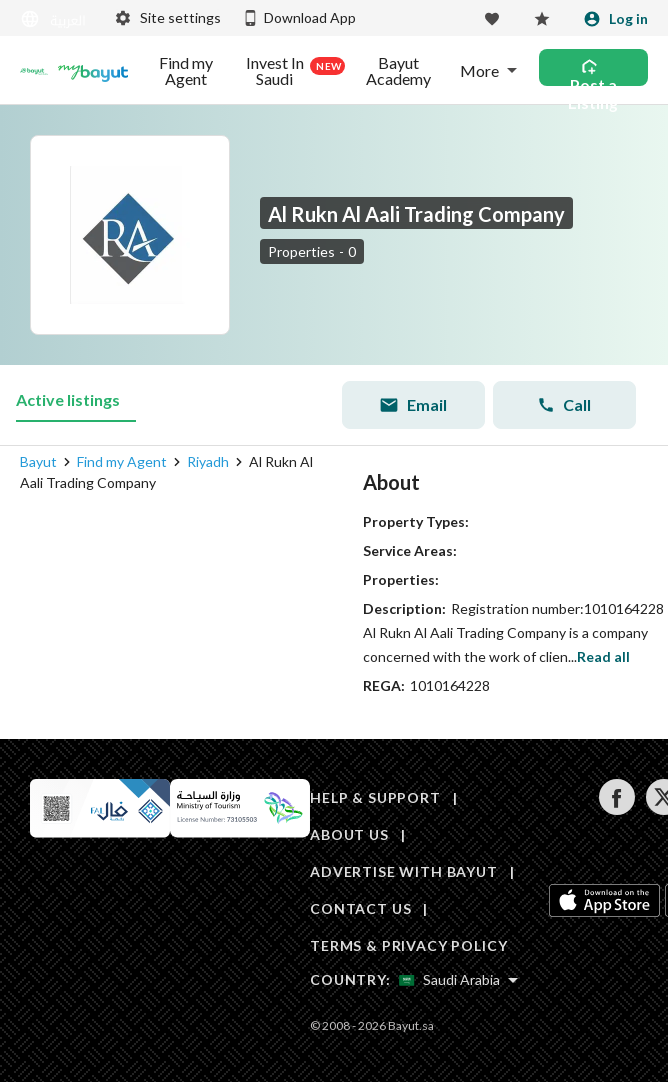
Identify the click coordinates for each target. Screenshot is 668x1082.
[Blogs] (93, 71)
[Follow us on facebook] (616, 809)
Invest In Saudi (292, 71)
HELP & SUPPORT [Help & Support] (375, 797)
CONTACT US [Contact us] (360, 908)
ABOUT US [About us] (349, 834)
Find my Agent (186, 71)
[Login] (615, 19)
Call (564, 404)
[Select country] (458, 980)
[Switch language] (55, 19)
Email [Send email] (413, 405)
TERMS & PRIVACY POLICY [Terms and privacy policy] (408, 945)
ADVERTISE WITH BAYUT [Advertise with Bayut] (404, 871)
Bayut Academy (398, 71)
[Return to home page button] (34, 71)
